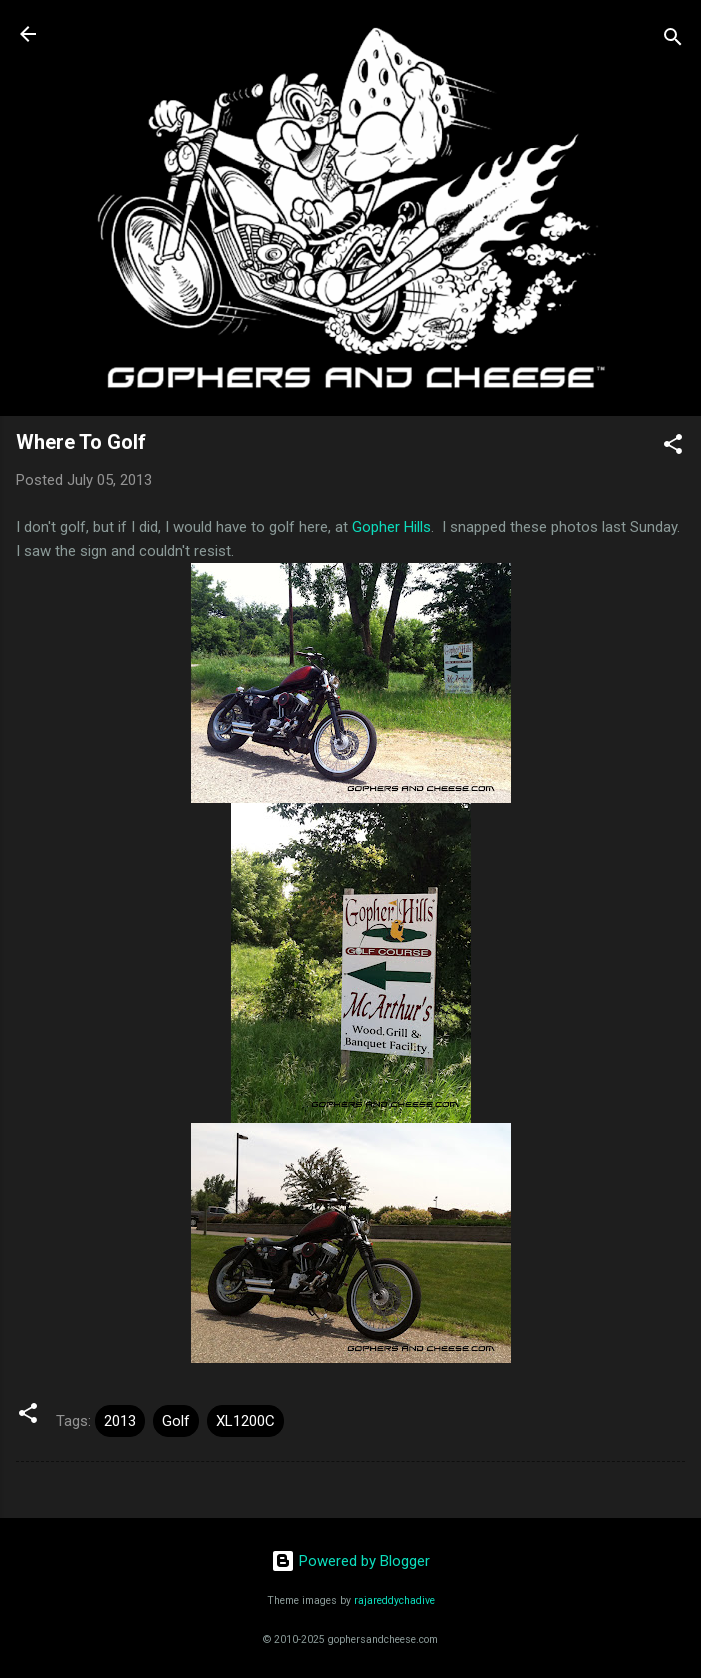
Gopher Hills (391, 527)
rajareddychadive (394, 1600)
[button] (673, 447)
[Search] (673, 40)
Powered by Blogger (350, 1561)
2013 (120, 1421)
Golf (176, 1421)
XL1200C (245, 1421)
